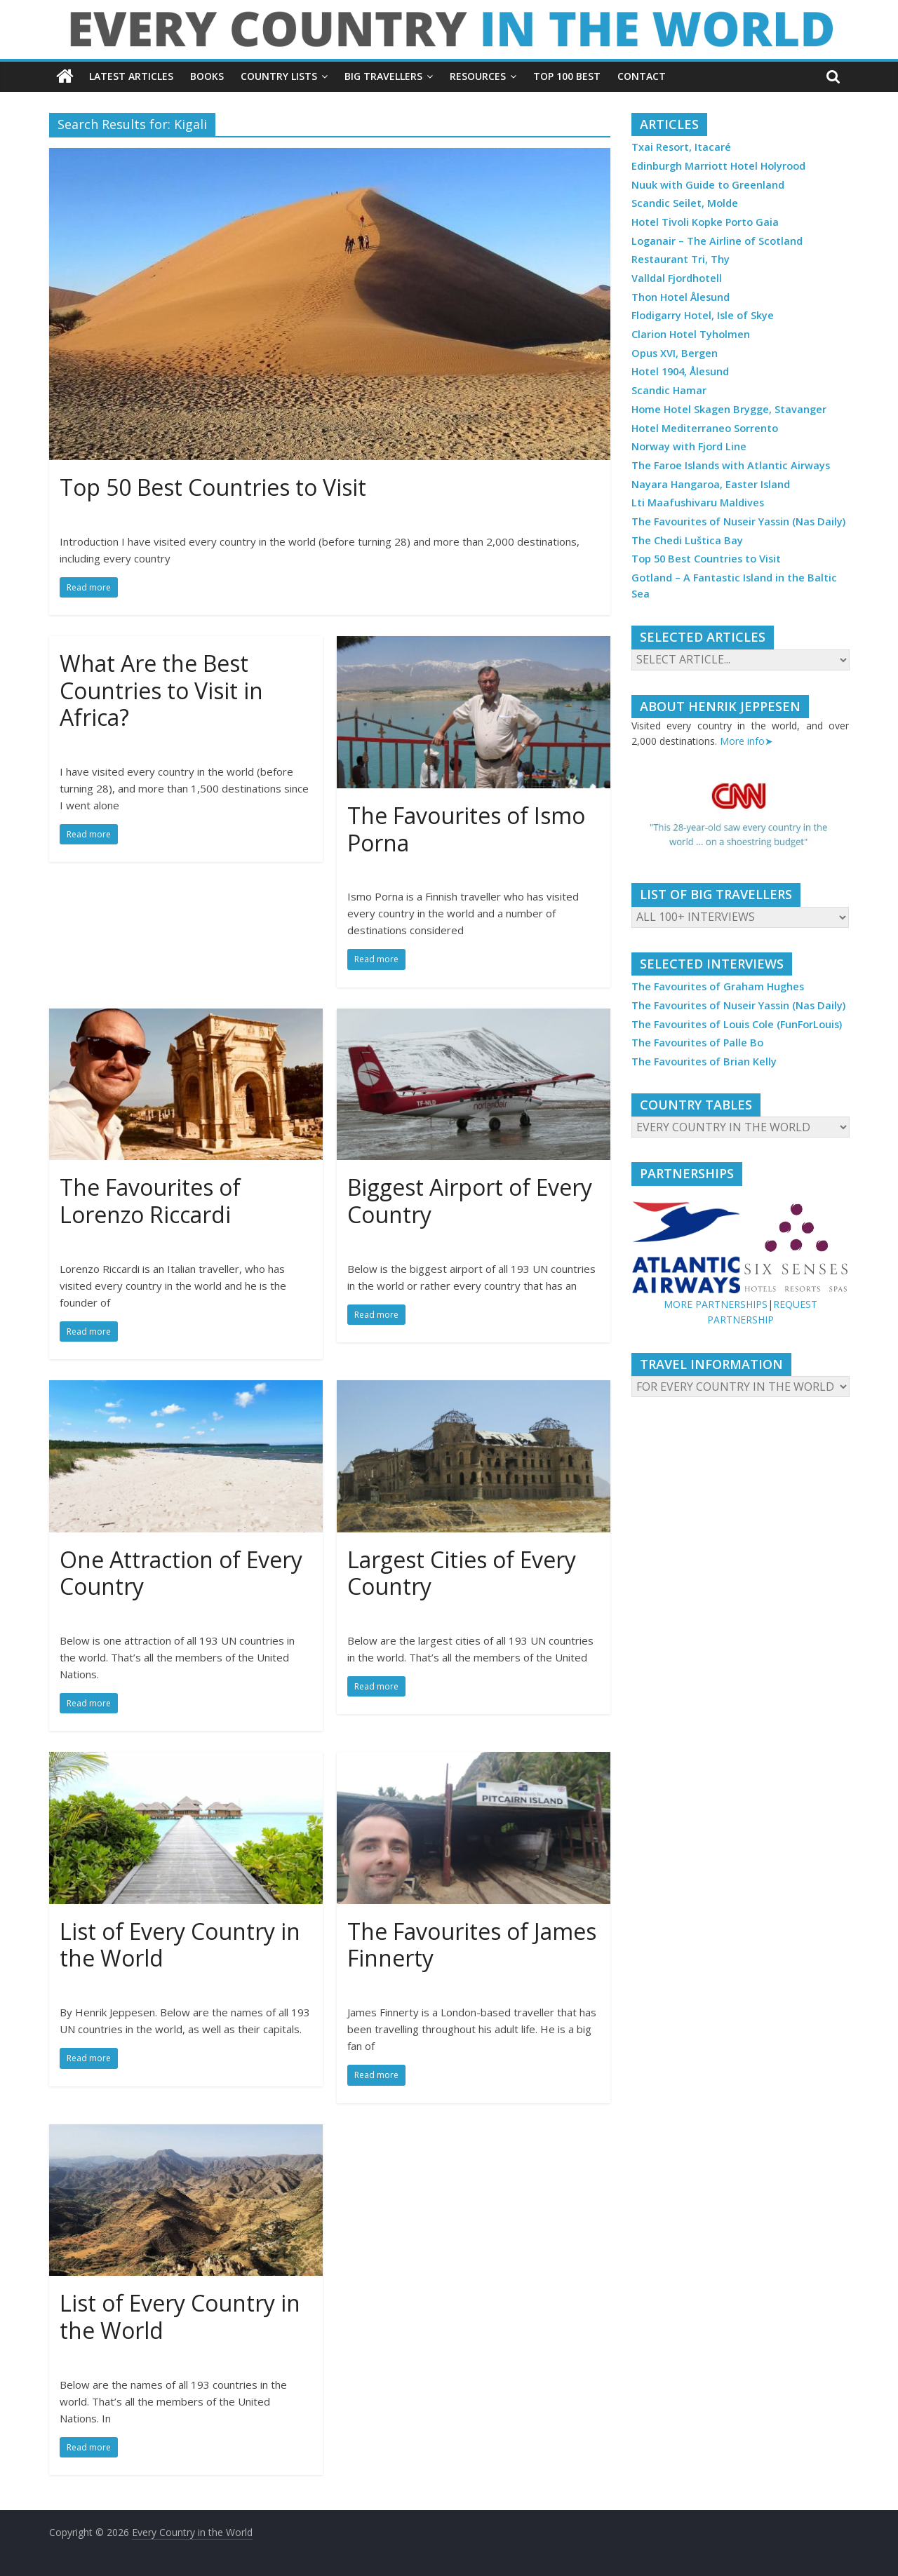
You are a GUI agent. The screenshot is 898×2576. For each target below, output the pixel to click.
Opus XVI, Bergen (674, 353)
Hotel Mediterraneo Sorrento (704, 428)
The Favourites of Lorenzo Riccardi (150, 1200)
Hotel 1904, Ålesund (680, 371)
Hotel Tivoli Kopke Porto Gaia (705, 222)
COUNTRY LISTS (279, 76)
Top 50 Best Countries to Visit (213, 487)
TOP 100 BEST (567, 76)
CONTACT (641, 76)
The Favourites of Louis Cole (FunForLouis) (736, 1024)
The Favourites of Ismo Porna (466, 828)
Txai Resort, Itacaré (681, 147)
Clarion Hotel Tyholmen (690, 334)
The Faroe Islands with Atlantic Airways (730, 465)
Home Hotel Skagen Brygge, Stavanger (728, 409)
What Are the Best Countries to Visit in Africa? (161, 690)
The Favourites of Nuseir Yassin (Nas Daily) (738, 521)
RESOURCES (478, 76)
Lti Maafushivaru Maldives (697, 502)
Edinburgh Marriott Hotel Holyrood (718, 166)
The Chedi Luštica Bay (687, 540)
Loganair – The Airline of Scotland (717, 241)
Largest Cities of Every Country (461, 1572)
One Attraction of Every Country (181, 1572)
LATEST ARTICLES (131, 76)
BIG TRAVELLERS (383, 76)
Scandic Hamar (668, 390)
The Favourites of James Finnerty (471, 1944)
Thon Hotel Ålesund (680, 297)
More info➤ (746, 741)
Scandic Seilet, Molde (684, 203)
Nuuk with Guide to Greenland (707, 184)
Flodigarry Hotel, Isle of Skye (702, 315)
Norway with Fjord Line (688, 446)
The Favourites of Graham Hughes (717, 986)
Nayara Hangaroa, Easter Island (710, 484)
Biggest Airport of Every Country (469, 1200)
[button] (740, 816)
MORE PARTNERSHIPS (716, 1304)
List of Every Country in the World (180, 1944)
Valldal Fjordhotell (676, 278)
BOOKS (207, 76)
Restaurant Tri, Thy (680, 259)
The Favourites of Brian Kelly (704, 1061)
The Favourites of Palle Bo (697, 1042)
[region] (740, 816)
